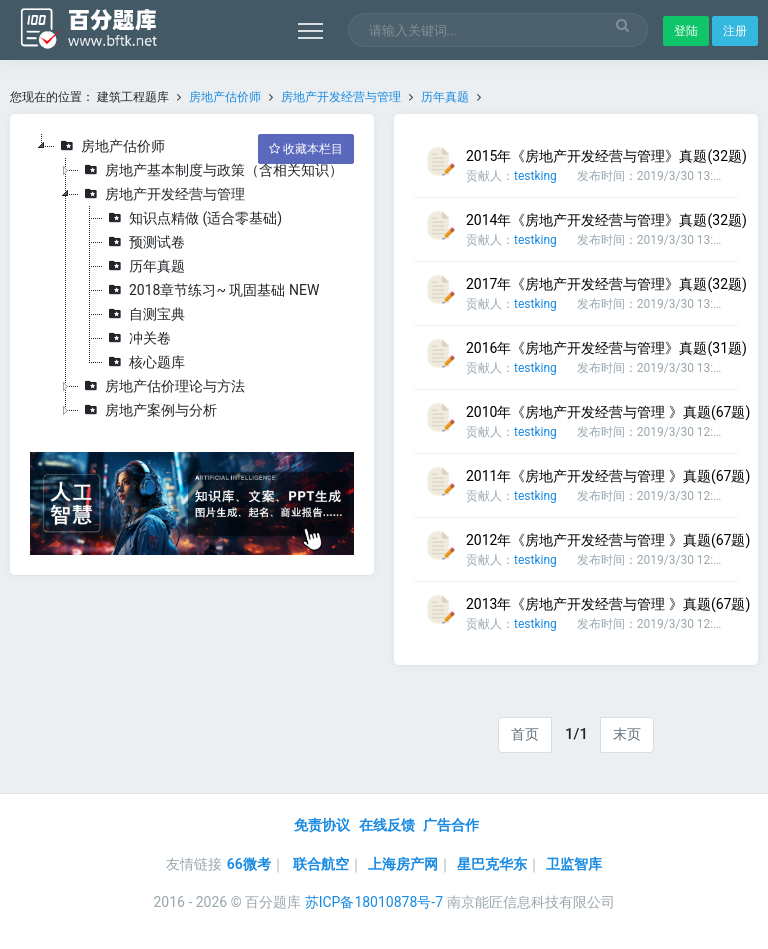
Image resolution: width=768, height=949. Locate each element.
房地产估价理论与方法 (162, 386)
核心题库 (144, 362)
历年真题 (445, 97)
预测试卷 (144, 242)
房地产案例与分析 (148, 410)
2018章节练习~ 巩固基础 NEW (211, 290)
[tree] (192, 278)
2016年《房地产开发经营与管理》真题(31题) (606, 348)
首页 (525, 734)
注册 (735, 31)
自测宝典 (144, 314)
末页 (627, 734)
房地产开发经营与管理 (341, 97)
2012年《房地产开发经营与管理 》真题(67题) (608, 540)
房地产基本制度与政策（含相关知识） (211, 170)
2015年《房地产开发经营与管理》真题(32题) (606, 156)
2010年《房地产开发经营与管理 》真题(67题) (608, 412)
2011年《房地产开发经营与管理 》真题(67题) (608, 476)
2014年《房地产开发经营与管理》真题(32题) (606, 220)
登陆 (686, 31)
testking (535, 176)
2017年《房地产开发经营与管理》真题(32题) (606, 284)
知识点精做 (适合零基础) (192, 218)
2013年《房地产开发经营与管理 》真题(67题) (608, 604)
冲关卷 (137, 338)
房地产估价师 (225, 97)
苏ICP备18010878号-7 (374, 902)
